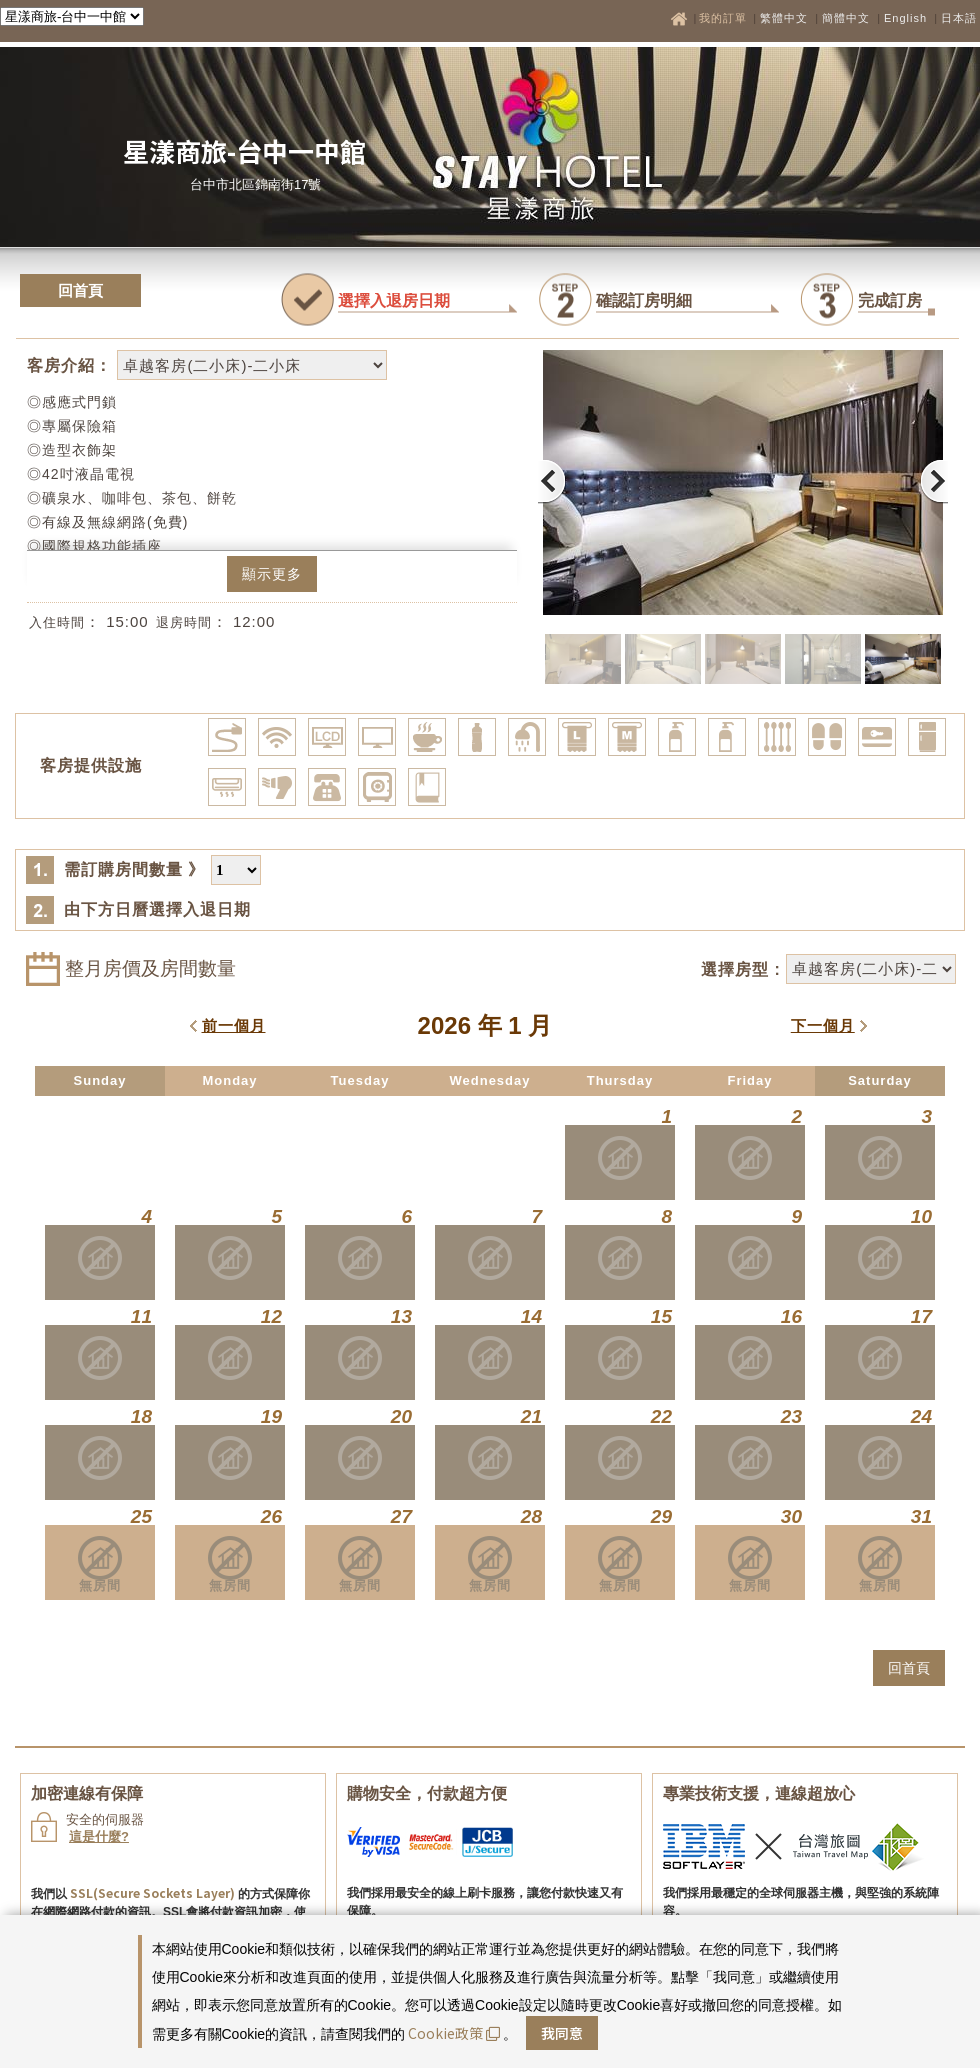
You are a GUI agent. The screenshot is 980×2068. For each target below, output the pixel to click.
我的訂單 (725, 18)
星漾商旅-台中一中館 (244, 150)
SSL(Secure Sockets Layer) (152, 1892)
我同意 (562, 2033)
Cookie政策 (454, 2033)
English (905, 18)
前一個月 (234, 1025)
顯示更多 (272, 574)
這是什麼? (99, 1836)
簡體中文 (846, 18)
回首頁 (80, 290)
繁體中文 (784, 18)
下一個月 (823, 1025)
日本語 (959, 18)
